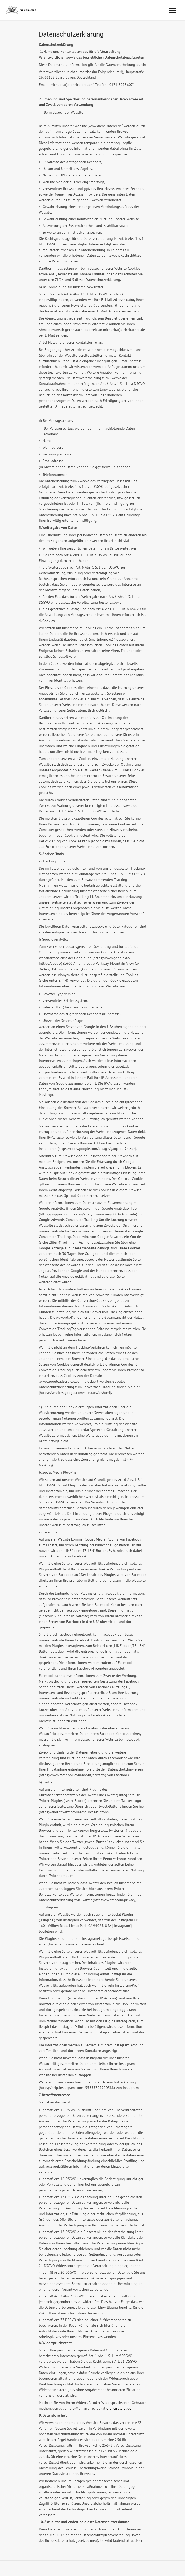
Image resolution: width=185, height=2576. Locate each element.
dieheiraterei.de (118, 2408)
